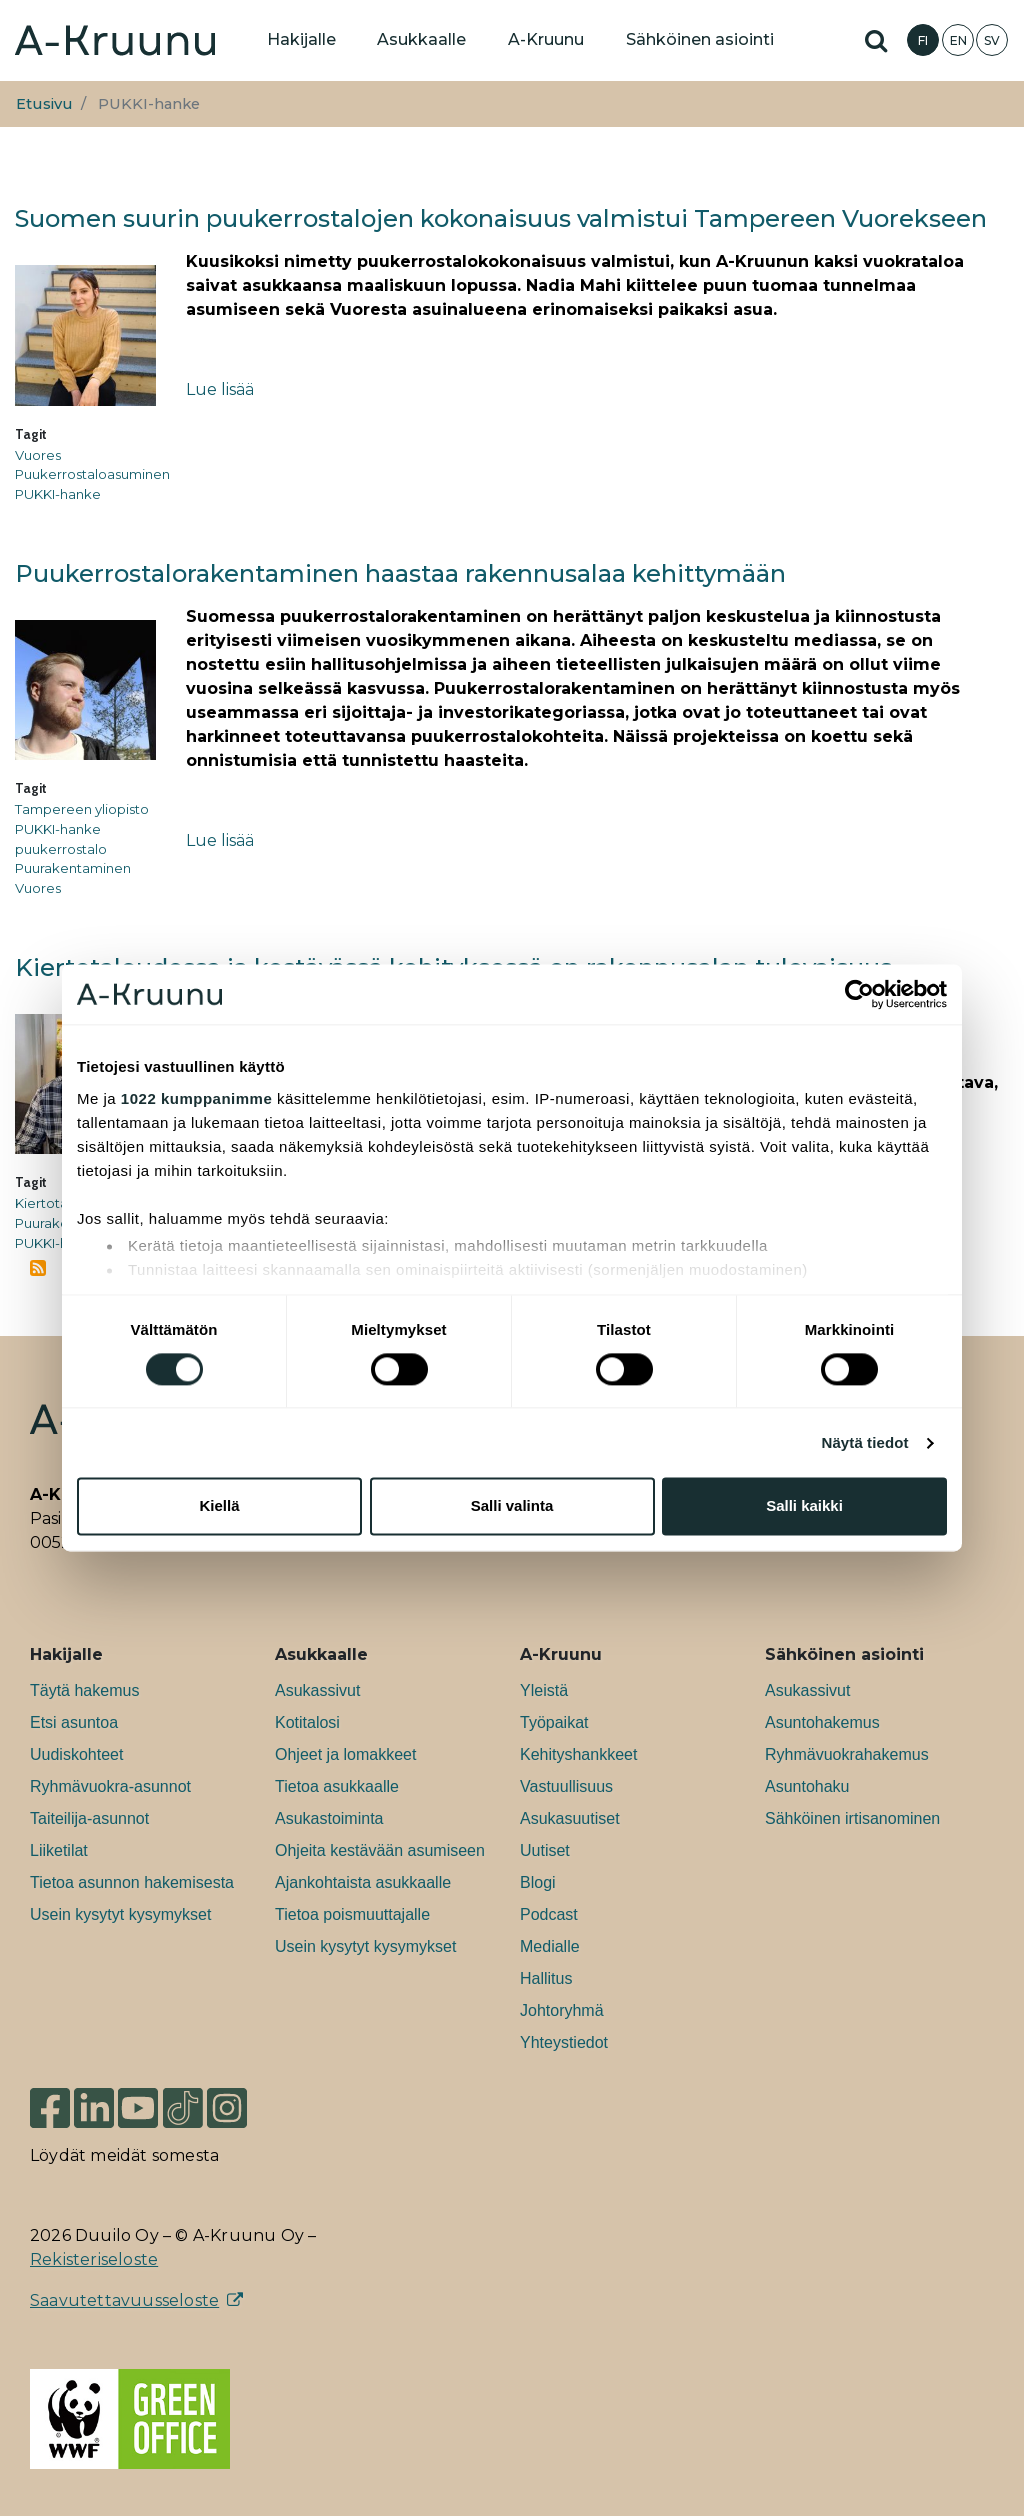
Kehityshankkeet (578, 1754)
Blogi (538, 1882)
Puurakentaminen (73, 868)
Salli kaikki (804, 1506)
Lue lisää (220, 389)
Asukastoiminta (329, 1818)
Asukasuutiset (570, 1818)
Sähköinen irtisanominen (852, 1818)
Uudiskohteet (76, 1754)
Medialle (550, 1946)
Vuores (38, 455)
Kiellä (219, 1506)
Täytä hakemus (84, 1690)
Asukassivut (317, 1690)
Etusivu (44, 104)
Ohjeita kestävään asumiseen (380, 1850)
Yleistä (544, 1690)
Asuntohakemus (822, 1722)
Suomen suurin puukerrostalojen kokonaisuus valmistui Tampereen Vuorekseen (501, 218)
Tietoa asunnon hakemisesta (132, 1882)
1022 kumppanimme (196, 1098)
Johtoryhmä (562, 2010)
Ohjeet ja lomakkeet (345, 1754)
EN (958, 40)
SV (992, 40)
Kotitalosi (307, 1722)
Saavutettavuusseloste (124, 2300)
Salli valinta (512, 1506)
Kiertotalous (54, 1203)
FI (923, 40)
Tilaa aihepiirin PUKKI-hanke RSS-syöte (38, 1268)
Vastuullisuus (566, 1786)
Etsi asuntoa (74, 1722)
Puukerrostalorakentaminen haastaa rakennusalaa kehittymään (400, 573)
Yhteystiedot (564, 2042)
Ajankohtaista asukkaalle (363, 1882)
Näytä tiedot (865, 1442)
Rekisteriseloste (94, 2259)
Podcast (549, 1914)
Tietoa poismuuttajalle (352, 1914)
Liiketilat (59, 1850)
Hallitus (546, 1978)
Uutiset (545, 1850)
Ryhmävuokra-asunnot (110, 1786)
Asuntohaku (807, 1786)
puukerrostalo (61, 849)
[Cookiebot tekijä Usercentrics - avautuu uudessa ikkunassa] (859, 994)
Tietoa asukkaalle (337, 1786)
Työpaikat (554, 1722)
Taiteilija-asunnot (89, 1818)
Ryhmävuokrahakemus (847, 1754)
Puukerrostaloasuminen (92, 474)
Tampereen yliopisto (82, 809)
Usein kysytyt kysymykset (120, 1914)
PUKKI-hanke (58, 494)
